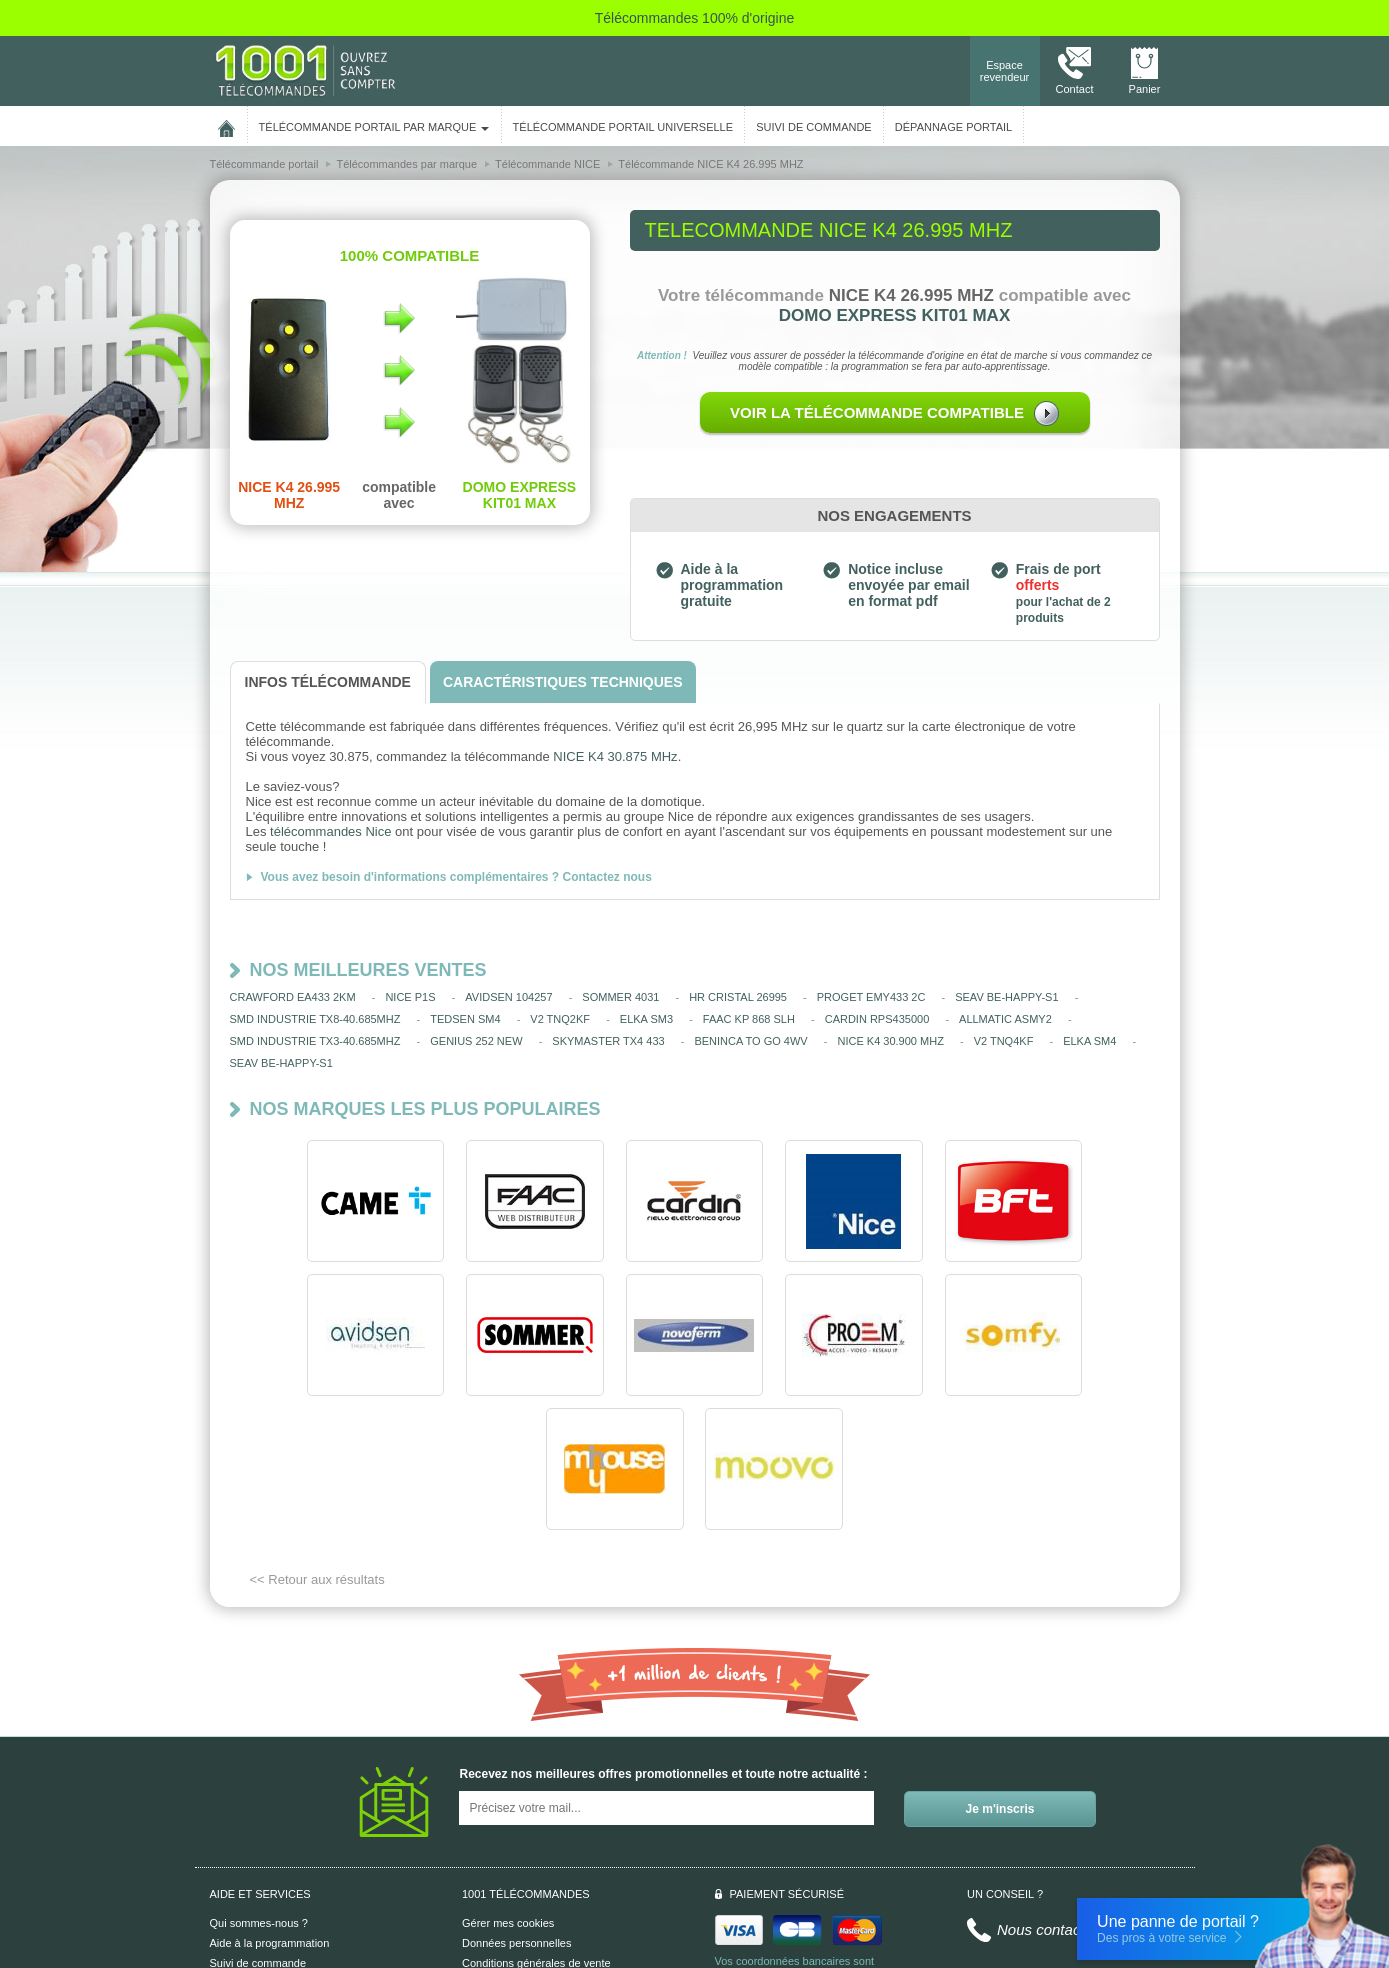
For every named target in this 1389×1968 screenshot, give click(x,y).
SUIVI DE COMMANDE (814, 127)
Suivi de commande (258, 1829)
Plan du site (490, 1869)
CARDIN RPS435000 (877, 1019)
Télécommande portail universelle (623, 127)
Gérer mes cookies (508, 1789)
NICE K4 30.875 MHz (615, 756)
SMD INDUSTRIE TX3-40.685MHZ (315, 1041)
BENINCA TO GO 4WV (750, 1041)
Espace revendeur (1005, 71)
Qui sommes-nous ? (259, 1789)
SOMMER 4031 (620, 997)
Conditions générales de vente (536, 1829)
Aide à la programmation (270, 1809)
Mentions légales (503, 1849)
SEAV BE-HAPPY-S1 (1006, 997)
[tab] (328, 682)
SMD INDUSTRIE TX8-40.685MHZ (315, 1019)
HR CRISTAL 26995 (738, 997)
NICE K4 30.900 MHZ (890, 1041)
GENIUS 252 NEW (476, 1041)
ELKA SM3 (646, 1019)
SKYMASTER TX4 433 (608, 1041)
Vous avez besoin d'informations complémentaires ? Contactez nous (456, 877)
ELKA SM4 (1089, 1041)
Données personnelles (516, 1809)
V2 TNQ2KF (560, 1019)
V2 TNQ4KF (1004, 1041)
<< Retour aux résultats (317, 1445)
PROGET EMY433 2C (871, 997)
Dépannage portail (953, 127)
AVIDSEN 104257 (508, 997)
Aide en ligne (242, 1849)
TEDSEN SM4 (465, 1019)
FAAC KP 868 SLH (749, 1019)
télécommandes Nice (330, 831)
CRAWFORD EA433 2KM (293, 997)
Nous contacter (1047, 1795)
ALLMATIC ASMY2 (1005, 1019)
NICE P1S (410, 997)
